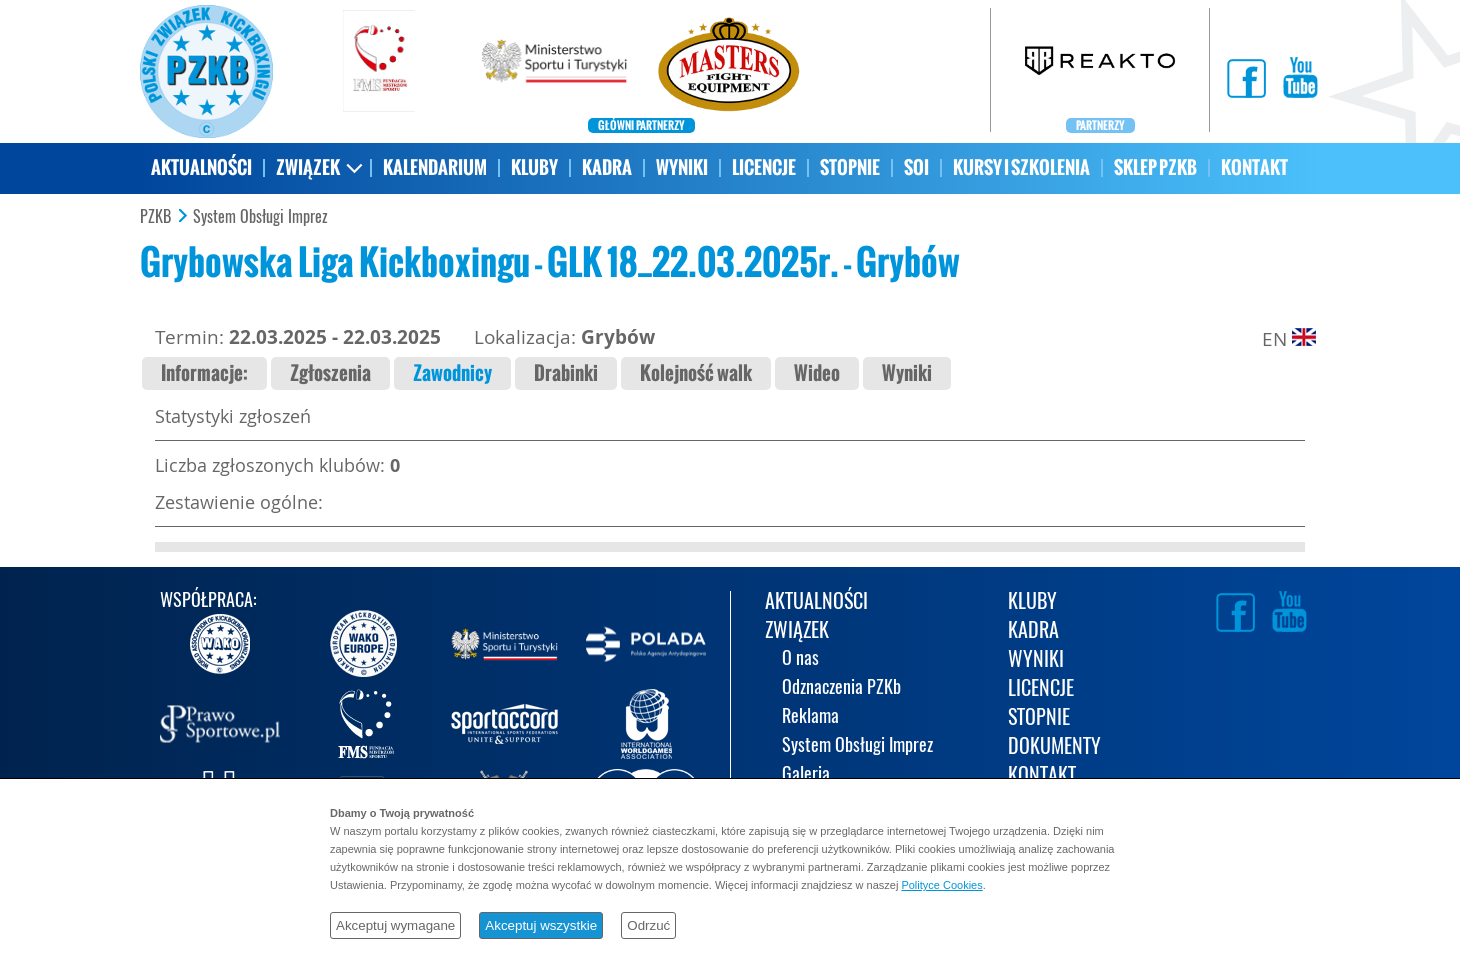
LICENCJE (764, 167)
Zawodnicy (452, 373)
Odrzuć (648, 925)
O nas (800, 659)
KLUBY (534, 167)
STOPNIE (850, 167)
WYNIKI (682, 167)
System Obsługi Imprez (260, 217)
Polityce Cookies (941, 885)
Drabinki (566, 373)
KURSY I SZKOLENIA (1021, 167)
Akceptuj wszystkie (541, 925)
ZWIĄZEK (308, 167)
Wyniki (907, 373)
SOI (916, 167)
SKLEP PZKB (1155, 167)
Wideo (817, 373)
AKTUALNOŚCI (201, 167)
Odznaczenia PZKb (841, 688)
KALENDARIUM (435, 167)
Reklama (810, 717)
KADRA (607, 167)
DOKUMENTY (1054, 747)
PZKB (155, 217)
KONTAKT (1254, 167)
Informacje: (204, 373)
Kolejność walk (696, 373)
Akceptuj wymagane (395, 925)
